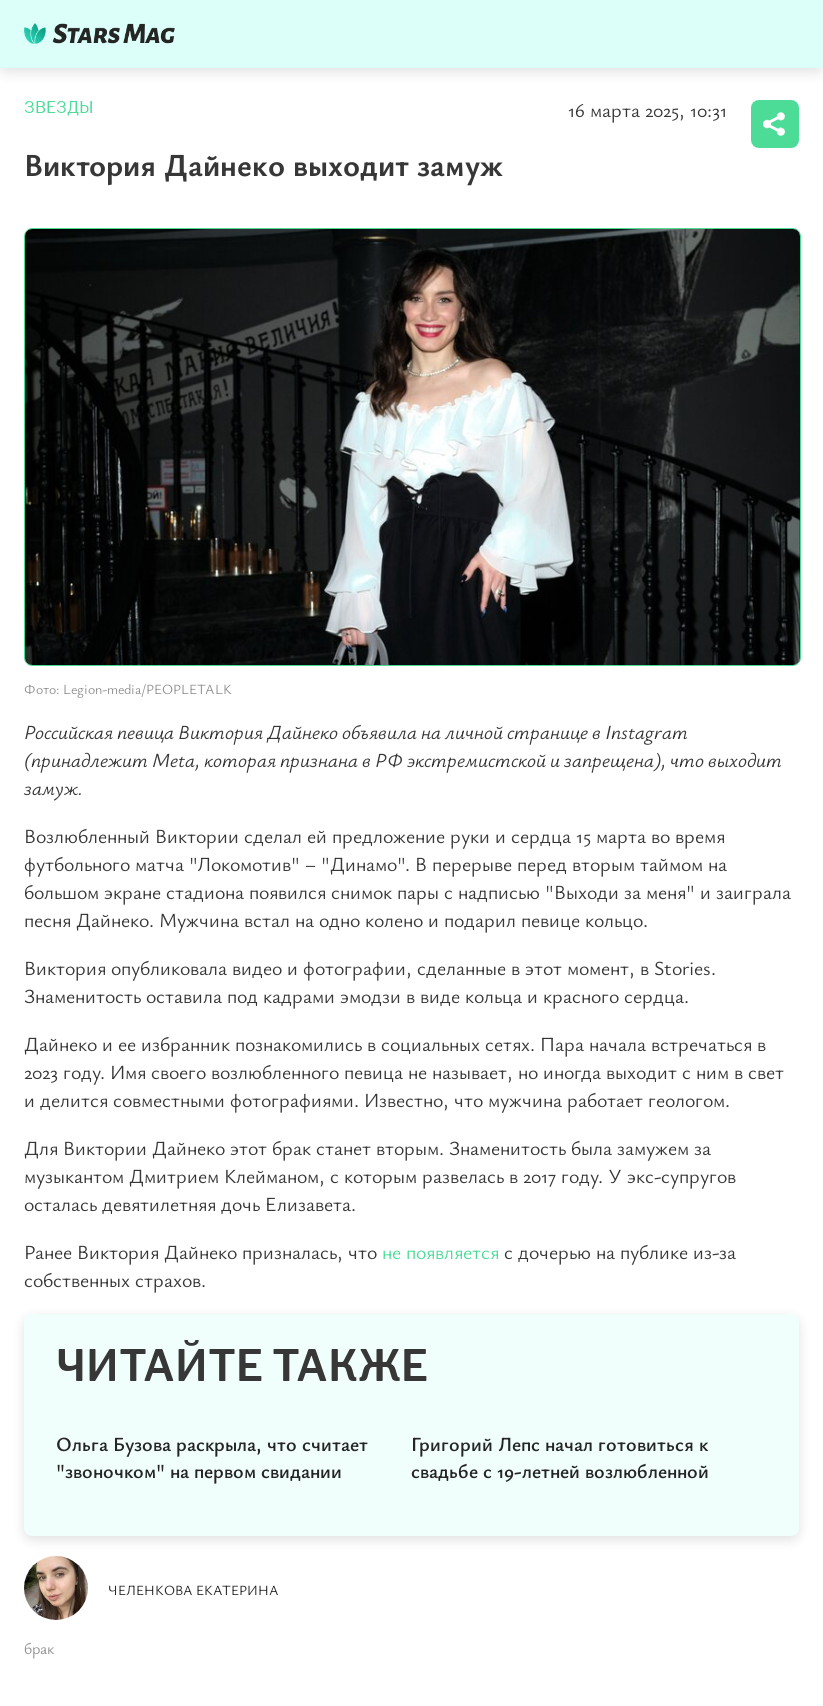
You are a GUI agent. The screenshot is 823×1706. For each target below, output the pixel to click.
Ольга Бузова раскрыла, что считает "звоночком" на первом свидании (212, 1457)
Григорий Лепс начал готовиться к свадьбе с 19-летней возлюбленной (560, 1457)
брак (39, 1648)
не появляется (440, 1251)
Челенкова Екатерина (193, 1589)
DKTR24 (104, 33)
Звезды (59, 107)
